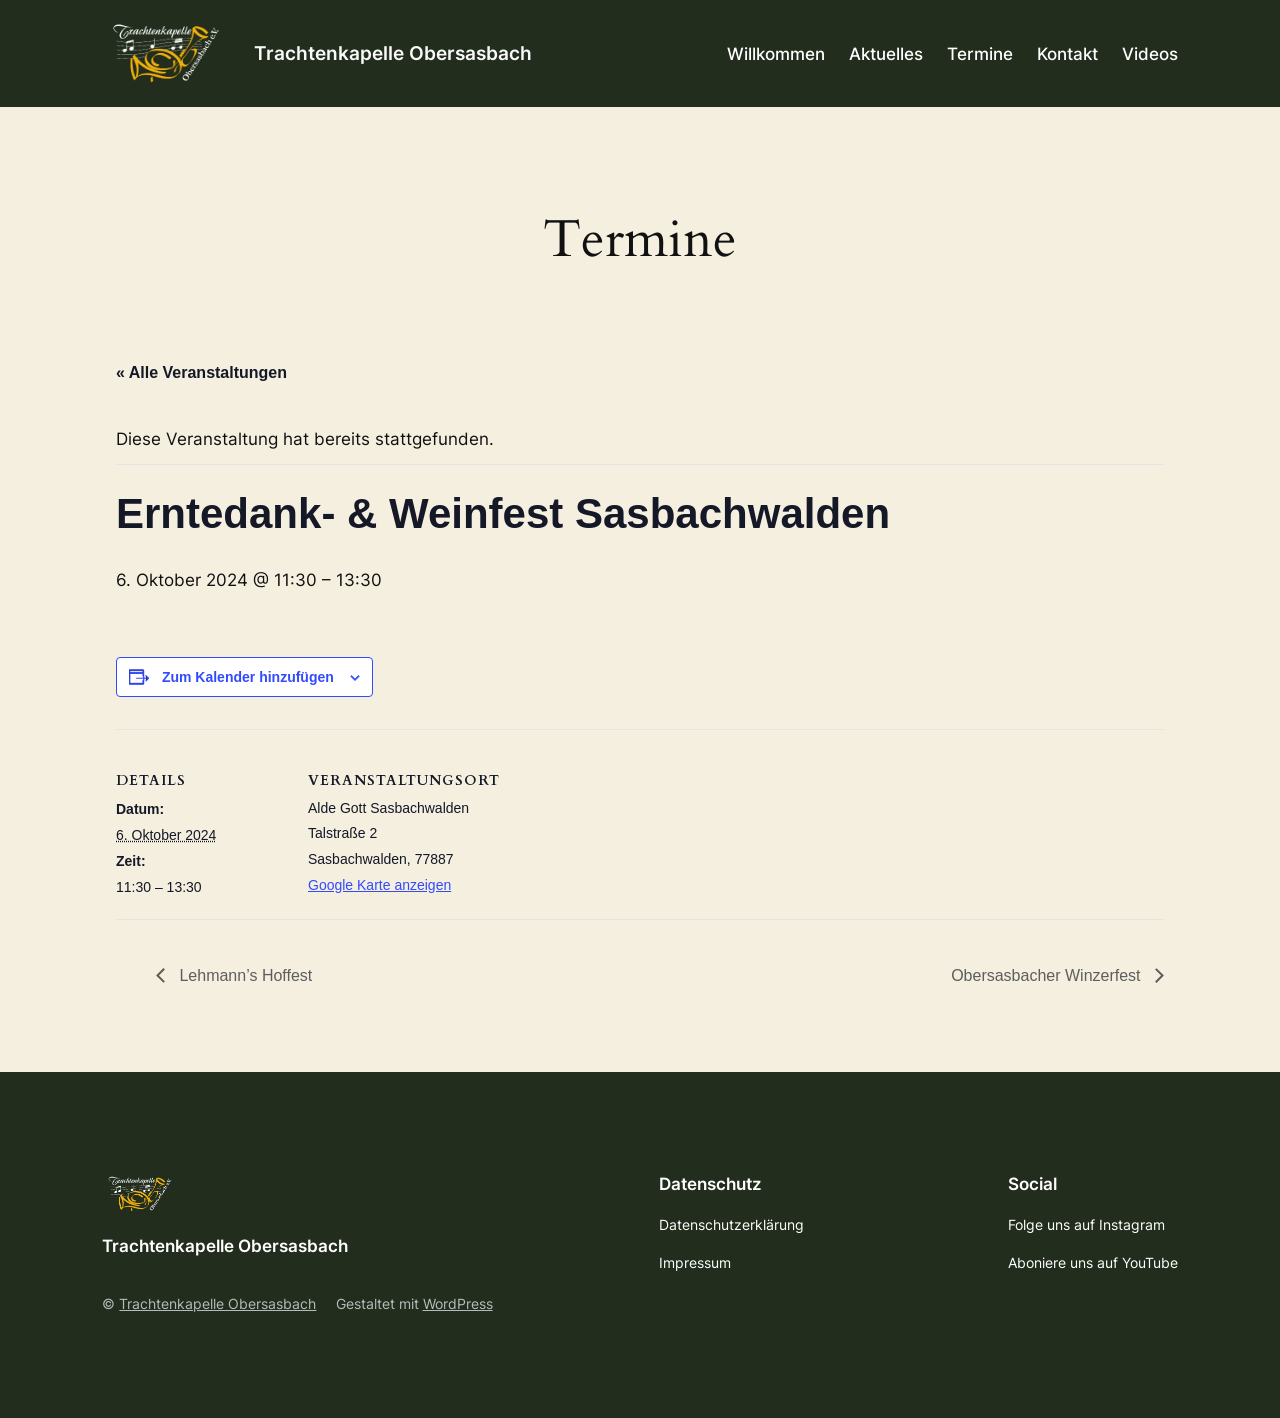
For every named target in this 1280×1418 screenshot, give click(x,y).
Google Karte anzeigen (379, 885)
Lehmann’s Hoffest (243, 975)
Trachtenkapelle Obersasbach (393, 53)
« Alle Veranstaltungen (201, 372)
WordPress (458, 1303)
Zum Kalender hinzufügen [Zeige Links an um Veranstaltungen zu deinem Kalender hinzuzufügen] (248, 677)
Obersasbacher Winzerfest (1048, 975)
